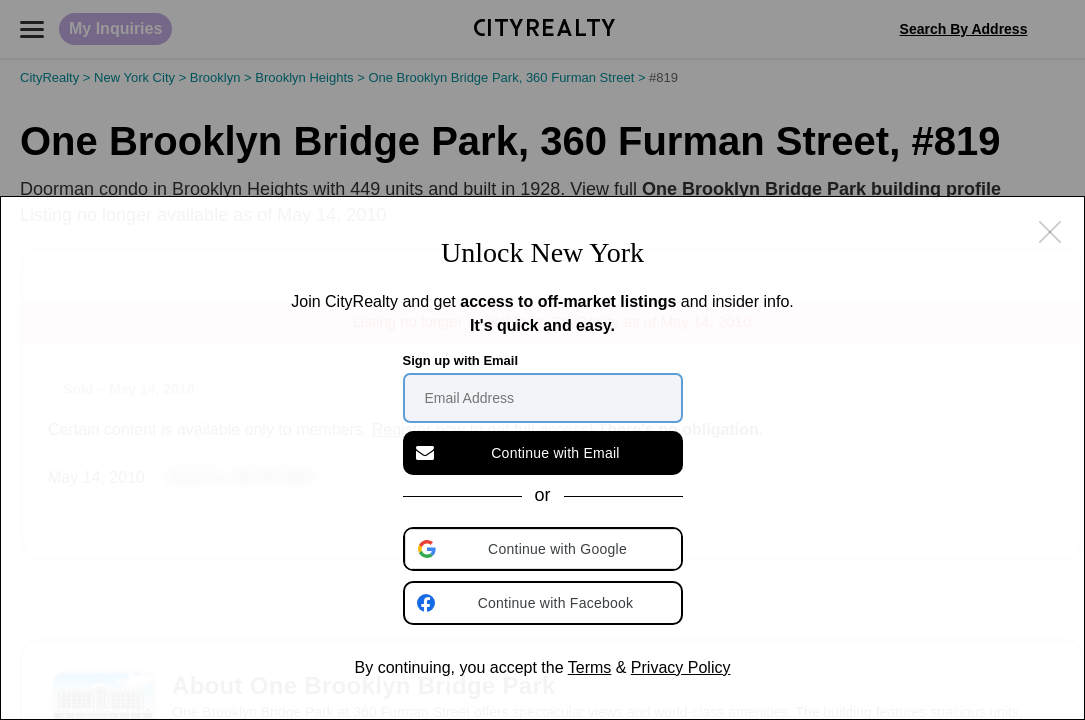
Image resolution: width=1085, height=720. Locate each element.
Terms (590, 667)
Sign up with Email (461, 360)
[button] (545, 549)
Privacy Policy (681, 667)
